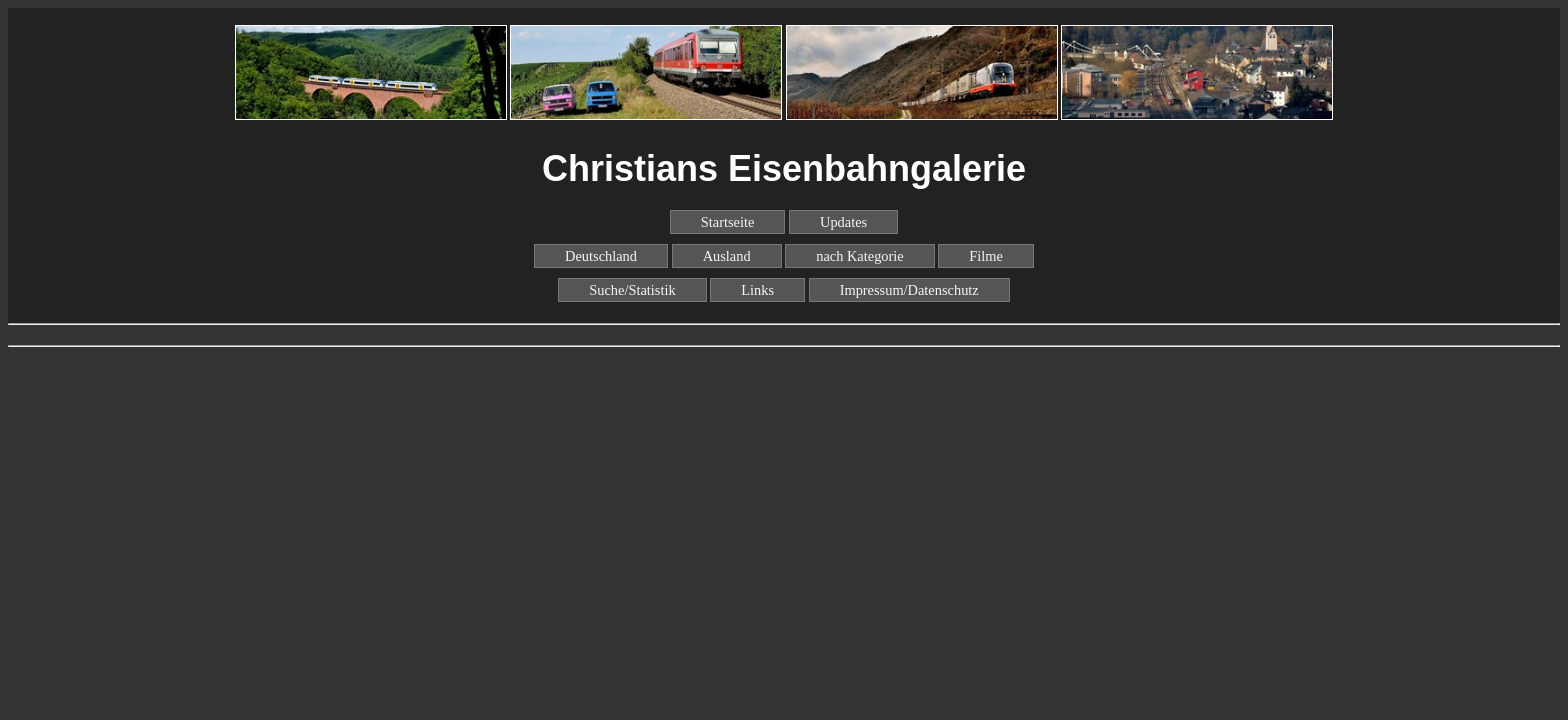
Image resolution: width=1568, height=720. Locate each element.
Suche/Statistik (632, 290)
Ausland (727, 256)
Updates (843, 222)
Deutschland (601, 256)
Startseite (728, 222)
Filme (986, 256)
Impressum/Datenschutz (909, 290)
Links (757, 290)
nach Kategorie (860, 256)
